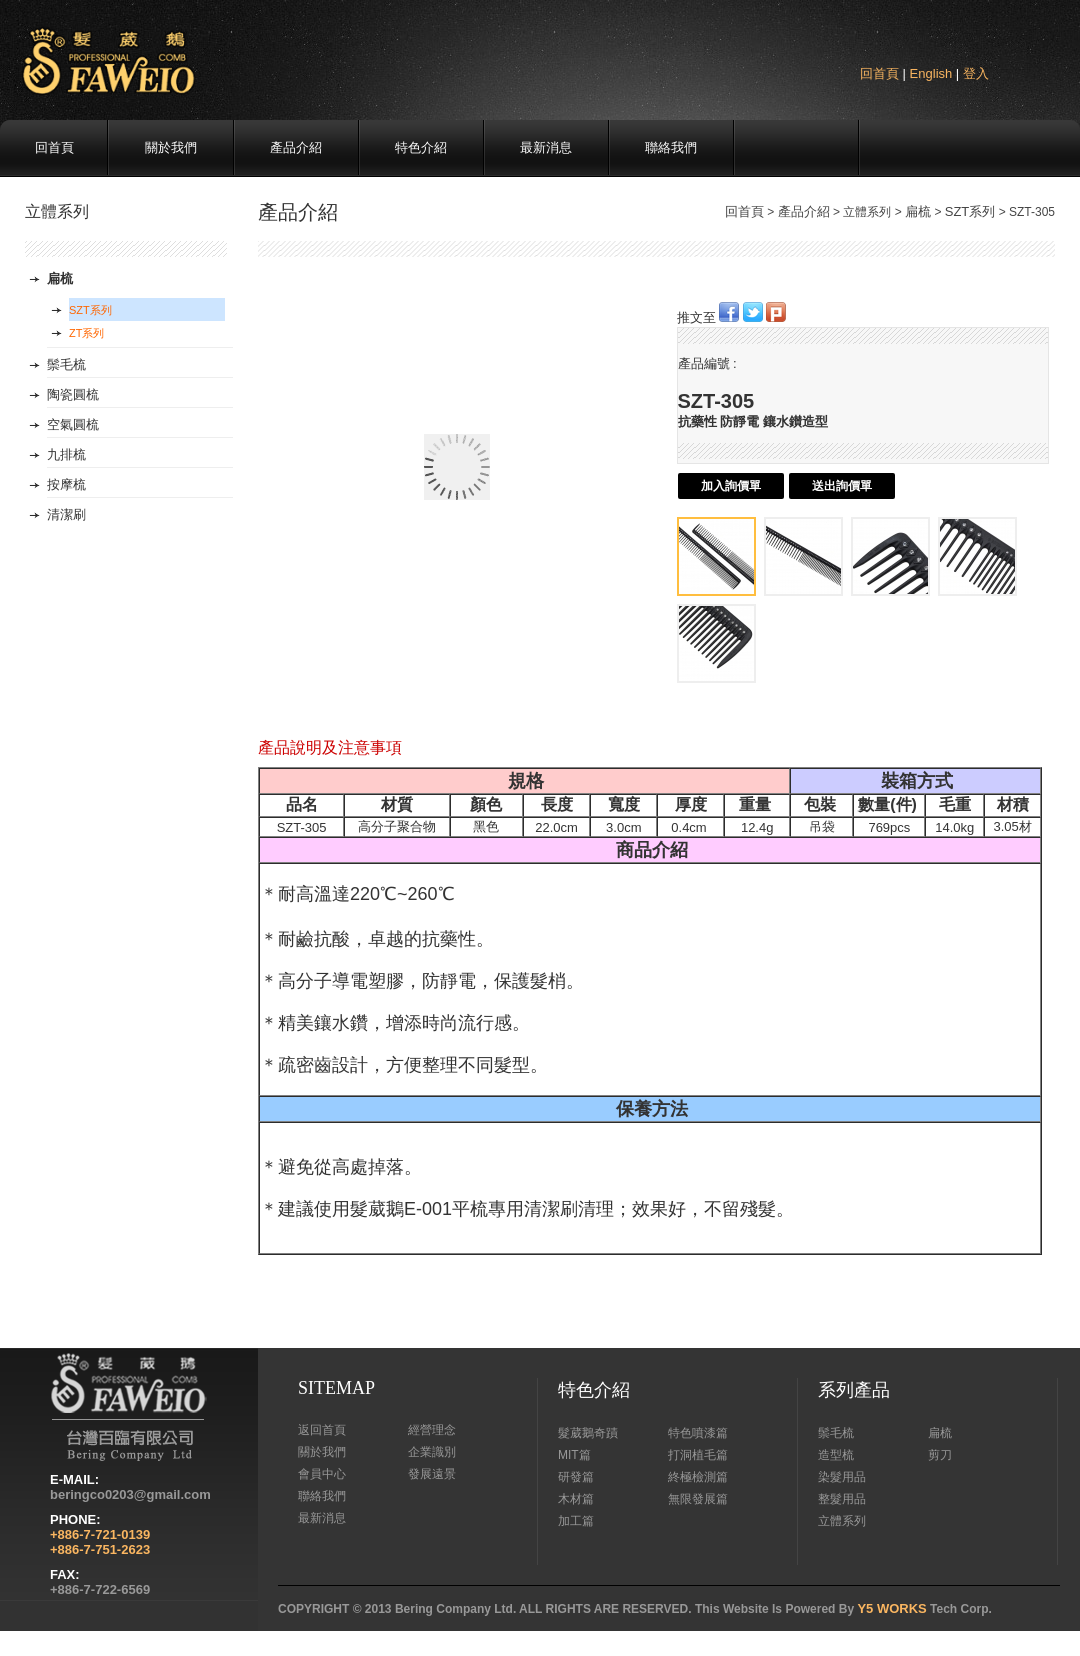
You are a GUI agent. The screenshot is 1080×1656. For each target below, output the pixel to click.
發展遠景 (432, 1474)
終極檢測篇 (698, 1477)
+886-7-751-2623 (100, 1549)
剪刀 (940, 1455)
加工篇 (576, 1521)
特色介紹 (421, 147)
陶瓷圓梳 (73, 394)
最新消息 (546, 147)
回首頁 (879, 73)
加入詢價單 (731, 486)
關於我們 (171, 147)
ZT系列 (86, 333)
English (931, 73)
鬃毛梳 (66, 364)
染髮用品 (842, 1477)
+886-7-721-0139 (100, 1534)
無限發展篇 (698, 1499)
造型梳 (836, 1455)
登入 (976, 73)
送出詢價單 (842, 486)
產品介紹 (296, 147)
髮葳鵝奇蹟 (588, 1433)
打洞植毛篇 (698, 1455)
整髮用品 (842, 1499)
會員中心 (322, 1474)
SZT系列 (970, 211)
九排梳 (66, 454)
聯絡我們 (671, 147)
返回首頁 (322, 1430)
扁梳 (918, 211)
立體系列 (842, 1521)
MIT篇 (574, 1455)
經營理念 (432, 1430)
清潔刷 (66, 514)
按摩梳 (66, 484)
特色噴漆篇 (698, 1433)
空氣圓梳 (73, 424)
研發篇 (576, 1477)
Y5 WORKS (891, 1608)
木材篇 (576, 1499)
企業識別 (432, 1452)
